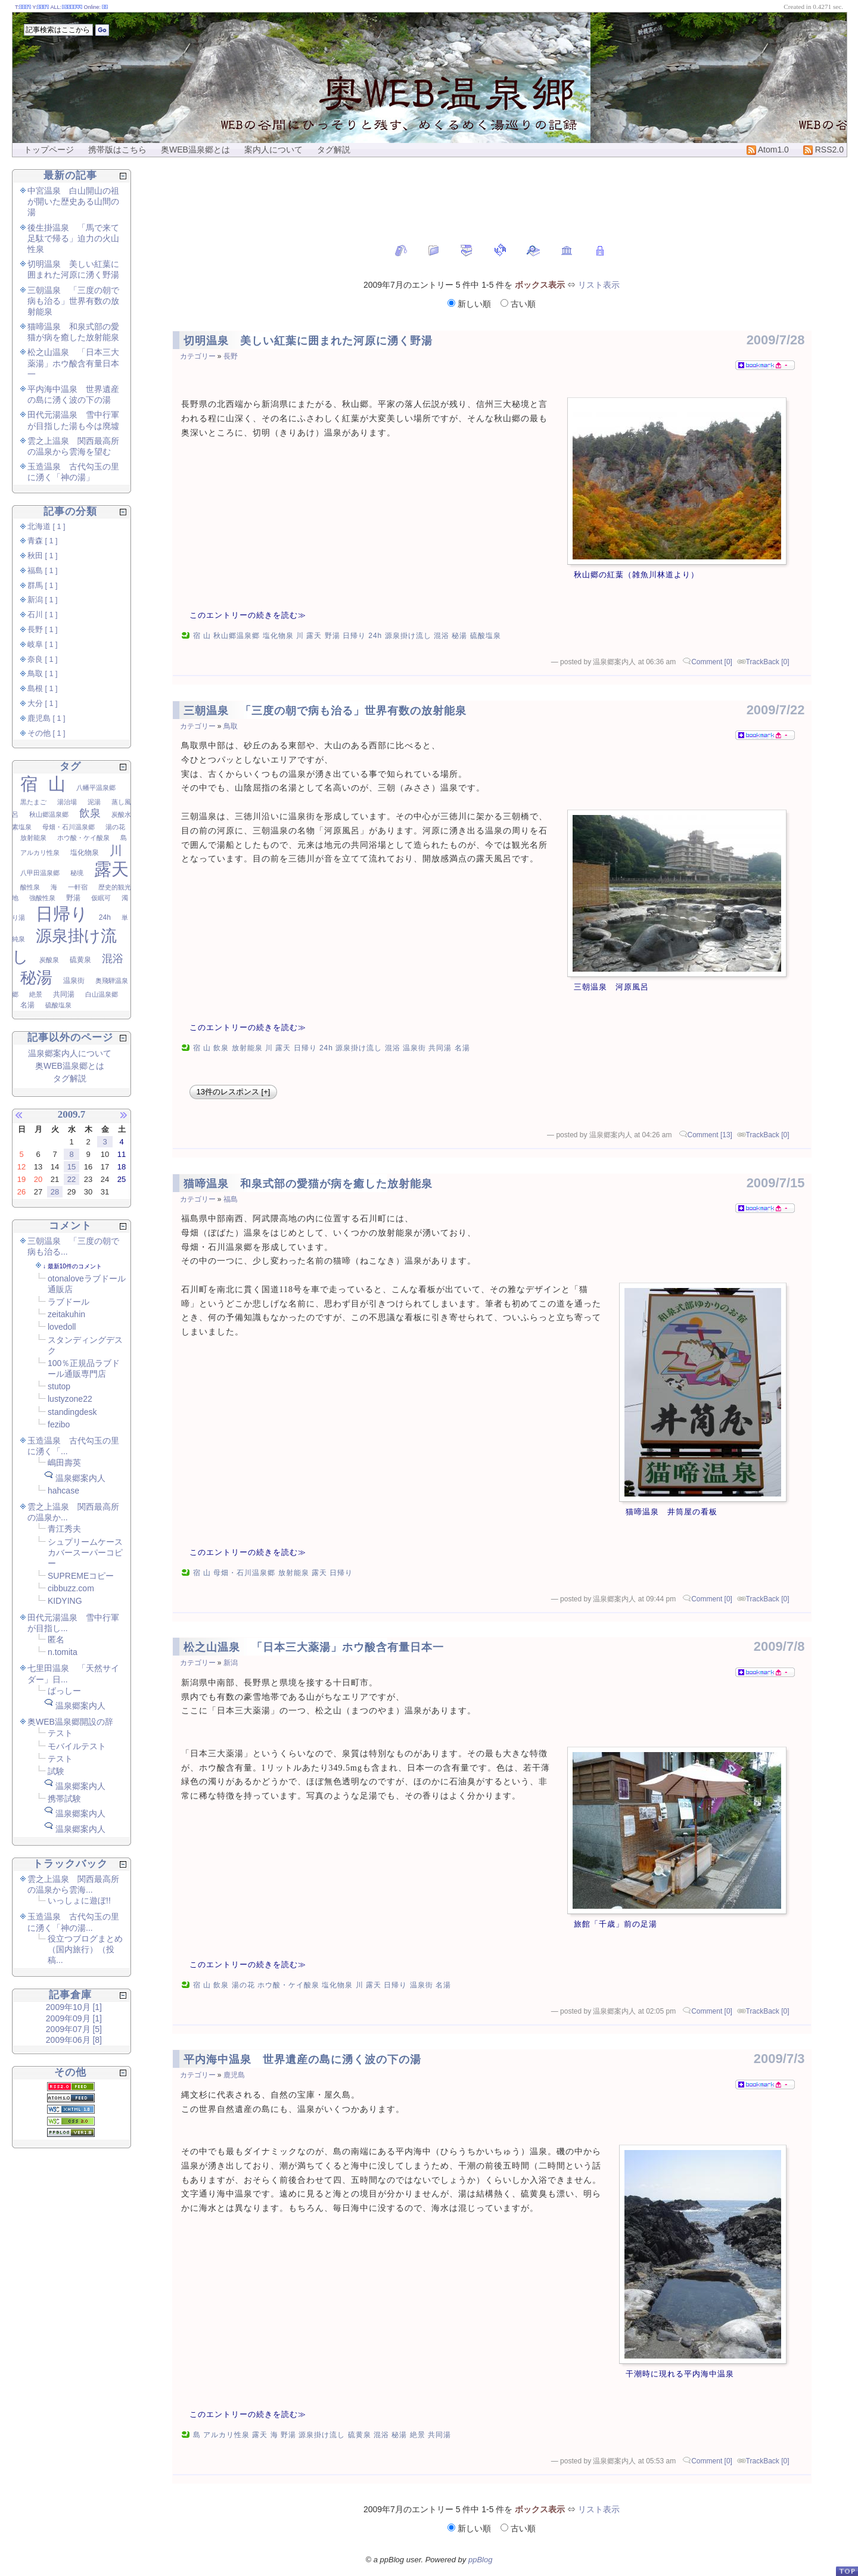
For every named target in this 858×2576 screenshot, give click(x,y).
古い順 (518, 304)
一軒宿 (78, 887)
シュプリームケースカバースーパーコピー (85, 1552)
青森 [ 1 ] (42, 541)
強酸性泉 (42, 897)
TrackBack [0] (767, 662)
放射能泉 (247, 1048)
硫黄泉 (359, 2435)
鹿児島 (234, 2075)
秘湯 (459, 635)
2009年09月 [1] (74, 2018)
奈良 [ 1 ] (42, 659)
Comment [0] (711, 662)
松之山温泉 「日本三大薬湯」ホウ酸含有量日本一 (314, 1647)
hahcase (63, 1490)
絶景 (417, 2435)
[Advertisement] (491, 193)
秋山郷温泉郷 (236, 635)
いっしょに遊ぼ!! (79, 1900)
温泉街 (414, 1048)
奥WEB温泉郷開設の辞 (70, 1721)
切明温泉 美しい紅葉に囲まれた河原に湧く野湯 (308, 341)
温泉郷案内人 (80, 1478)
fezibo (59, 1424)
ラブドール (68, 1301)
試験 (56, 1771)
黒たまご (33, 801)
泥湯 (94, 801)
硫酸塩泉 (485, 635)
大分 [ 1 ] (42, 703)
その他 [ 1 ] (46, 733)
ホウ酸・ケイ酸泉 (288, 1985)
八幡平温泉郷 (96, 787)
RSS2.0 (823, 149)
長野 (230, 356)
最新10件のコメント (75, 1266)
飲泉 (221, 1048)
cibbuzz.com (71, 1588)
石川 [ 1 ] (42, 615)
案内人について (273, 149)
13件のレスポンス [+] (234, 1091)
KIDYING (65, 1601)
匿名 (56, 1639)
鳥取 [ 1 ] (42, 674)
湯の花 (243, 1985)
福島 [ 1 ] (42, 571)
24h (375, 635)
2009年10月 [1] (74, 2007)
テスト (60, 1733)
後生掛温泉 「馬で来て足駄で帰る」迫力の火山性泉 (73, 238)
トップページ (49, 149)
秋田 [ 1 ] (42, 556)
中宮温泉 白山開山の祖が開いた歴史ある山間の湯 (73, 201)
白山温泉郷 (101, 994)
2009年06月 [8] (74, 2040)
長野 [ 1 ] (42, 630)
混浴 (441, 635)
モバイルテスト (77, 1746)
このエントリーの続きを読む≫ (247, 615)
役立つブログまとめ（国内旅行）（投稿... (85, 1949)
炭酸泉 (49, 959)
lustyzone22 (70, 1399)
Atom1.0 (768, 149)
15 (71, 1166)
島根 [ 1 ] (42, 689)
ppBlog (480, 2559)
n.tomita (62, 1652)
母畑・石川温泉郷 (244, 1573)
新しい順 (470, 304)
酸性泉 (30, 887)
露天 (314, 635)
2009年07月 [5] (74, 2029)
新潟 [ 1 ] (42, 600)
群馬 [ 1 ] (42, 585)
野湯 (332, 635)
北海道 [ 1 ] (46, 526)
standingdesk (72, 1412)
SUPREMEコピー (81, 1576)
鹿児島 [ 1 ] (46, 718)
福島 (230, 1199)
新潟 (230, 1663)
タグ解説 (333, 149)
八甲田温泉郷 (40, 872)
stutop (59, 1386)
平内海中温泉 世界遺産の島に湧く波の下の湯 (302, 2059)
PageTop (846, 2571)
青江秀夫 (64, 1528)
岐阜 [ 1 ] (42, 644)
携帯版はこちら (117, 149)
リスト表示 (599, 285)
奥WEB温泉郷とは (195, 149)
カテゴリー (198, 356)
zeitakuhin (66, 1314)
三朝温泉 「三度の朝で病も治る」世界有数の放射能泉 (325, 711)
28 (55, 1191)
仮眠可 (101, 897)
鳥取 (230, 726)
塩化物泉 (278, 635)
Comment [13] (710, 1135)
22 (71, 1179)
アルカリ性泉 (226, 2435)
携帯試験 (64, 1798)
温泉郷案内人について (69, 1053)
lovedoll (62, 1326)
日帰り (354, 635)
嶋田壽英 (64, 1462)
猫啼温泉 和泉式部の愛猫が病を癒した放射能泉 (308, 1184)
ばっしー (64, 1690)
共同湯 (440, 1048)
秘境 (76, 872)
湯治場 (67, 801)
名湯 (462, 1048)
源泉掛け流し (408, 635)
